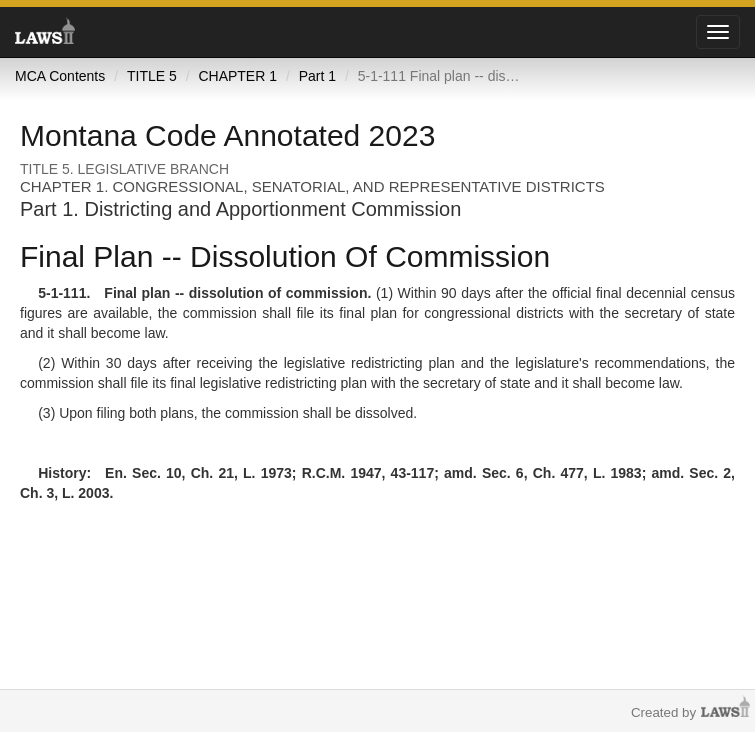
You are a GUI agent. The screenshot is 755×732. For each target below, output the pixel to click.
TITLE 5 (152, 76)
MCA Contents (60, 76)
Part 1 (317, 76)
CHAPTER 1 (237, 76)
